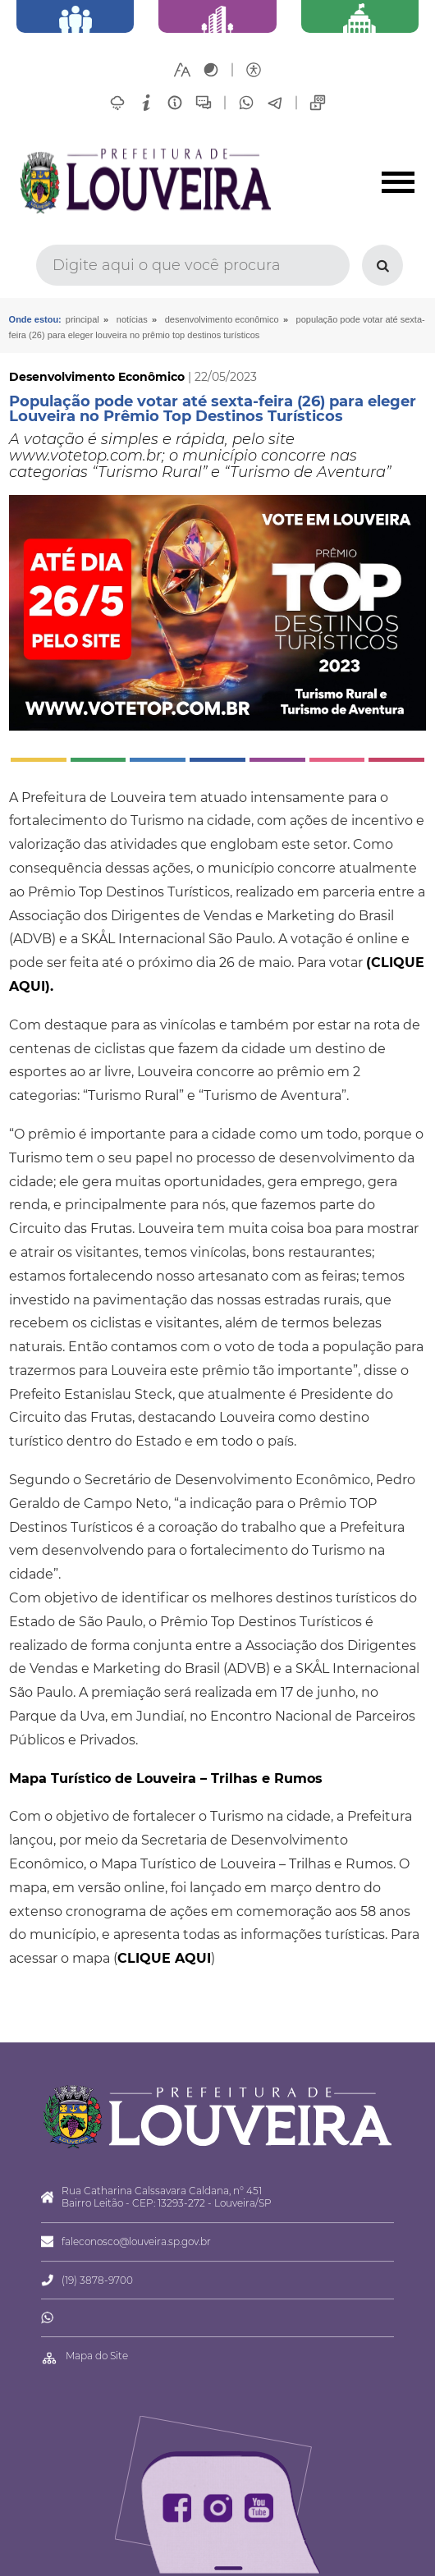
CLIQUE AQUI (164, 1958)
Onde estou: (35, 319)
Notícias (132, 319)
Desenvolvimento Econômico (222, 319)
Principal (82, 319)
